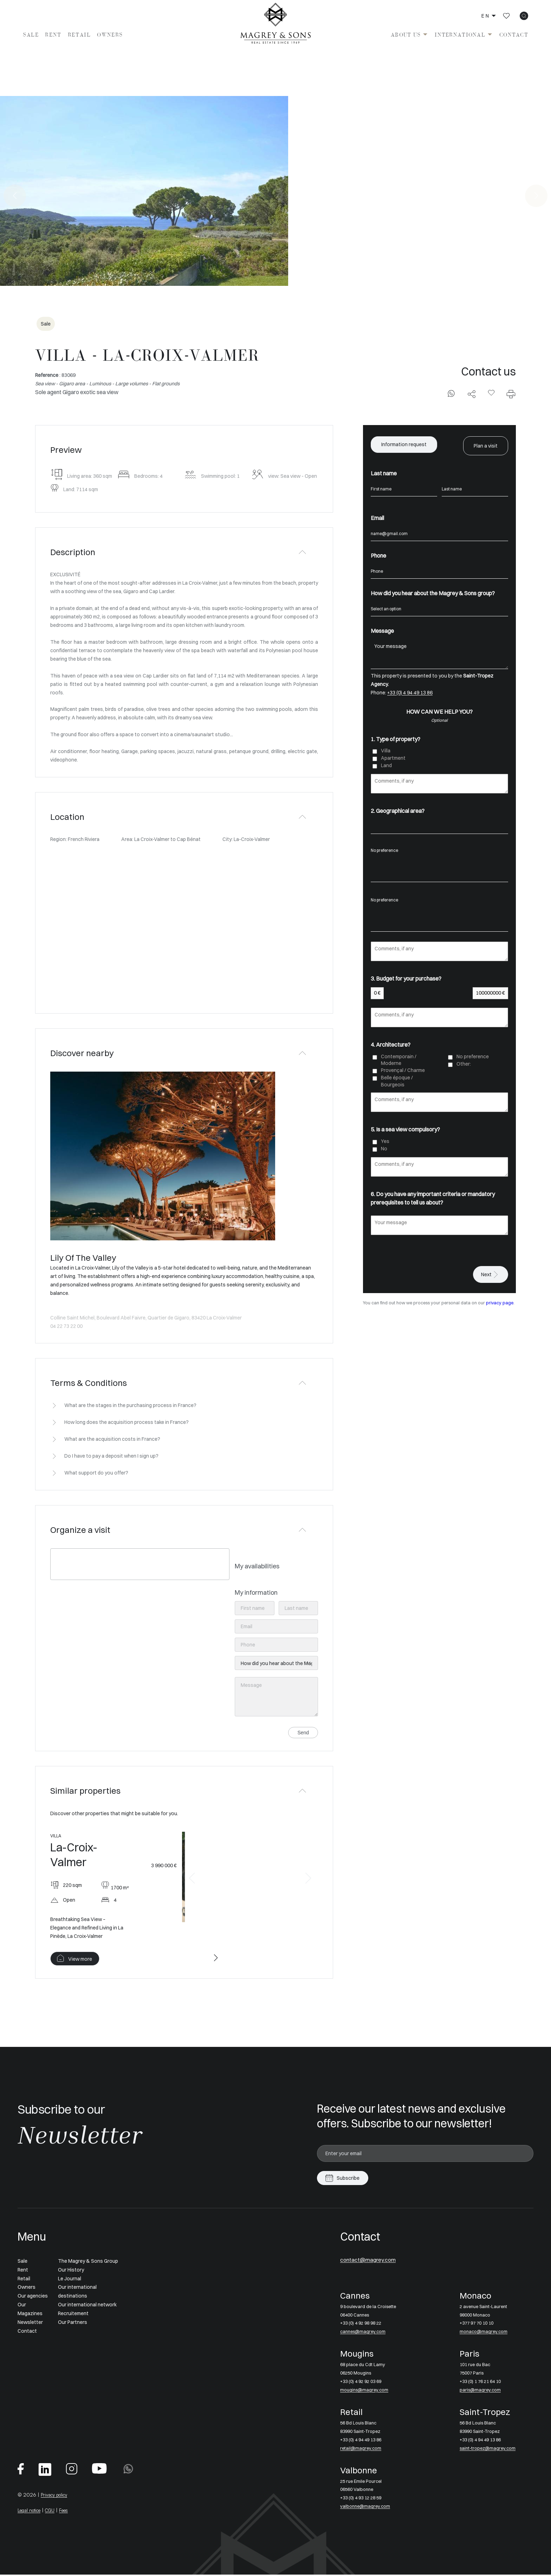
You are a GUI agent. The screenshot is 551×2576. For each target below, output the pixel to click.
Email (377, 516)
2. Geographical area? (397, 809)
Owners (110, 35)
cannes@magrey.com (364, 2333)
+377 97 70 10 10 (478, 2324)
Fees (71, 2511)
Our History (71, 2270)
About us (406, 35)
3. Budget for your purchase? (406, 976)
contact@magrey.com (376, 2260)
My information (256, 1592)
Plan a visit (486, 445)
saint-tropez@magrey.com (490, 2449)
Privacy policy (56, 2496)
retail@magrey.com (362, 2449)
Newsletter (30, 2323)
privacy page (499, 1301)
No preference (439, 849)
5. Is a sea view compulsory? (405, 1127)
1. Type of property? (395, 737)
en (485, 16)
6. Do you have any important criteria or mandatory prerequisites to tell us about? (433, 1196)
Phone (378, 553)
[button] (192, 1878)
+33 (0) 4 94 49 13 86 (410, 691)
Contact (513, 35)
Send (303, 1733)
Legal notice (32, 2511)
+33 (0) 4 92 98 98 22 (362, 2324)
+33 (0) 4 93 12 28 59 (362, 2499)
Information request (404, 445)
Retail (79, 35)
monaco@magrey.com (485, 2333)
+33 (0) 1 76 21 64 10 (482, 2382)
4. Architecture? (390, 1042)
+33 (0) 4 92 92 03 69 (362, 2382)
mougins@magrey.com (365, 2391)
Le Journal (69, 2279)
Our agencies (33, 2297)
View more (80, 1960)
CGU (55, 2511)
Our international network (87, 2305)
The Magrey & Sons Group (88, 2262)
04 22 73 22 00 (66, 1326)
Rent (53, 35)
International (460, 35)
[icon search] (524, 16)
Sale (31, 35)
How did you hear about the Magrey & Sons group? (433, 591)
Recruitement (73, 2314)
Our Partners (72, 2323)
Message (382, 628)
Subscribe (348, 2179)
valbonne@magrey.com (366, 2507)
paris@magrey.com (481, 2391)
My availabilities (257, 1566)
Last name (384, 471)
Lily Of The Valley (83, 1257)
